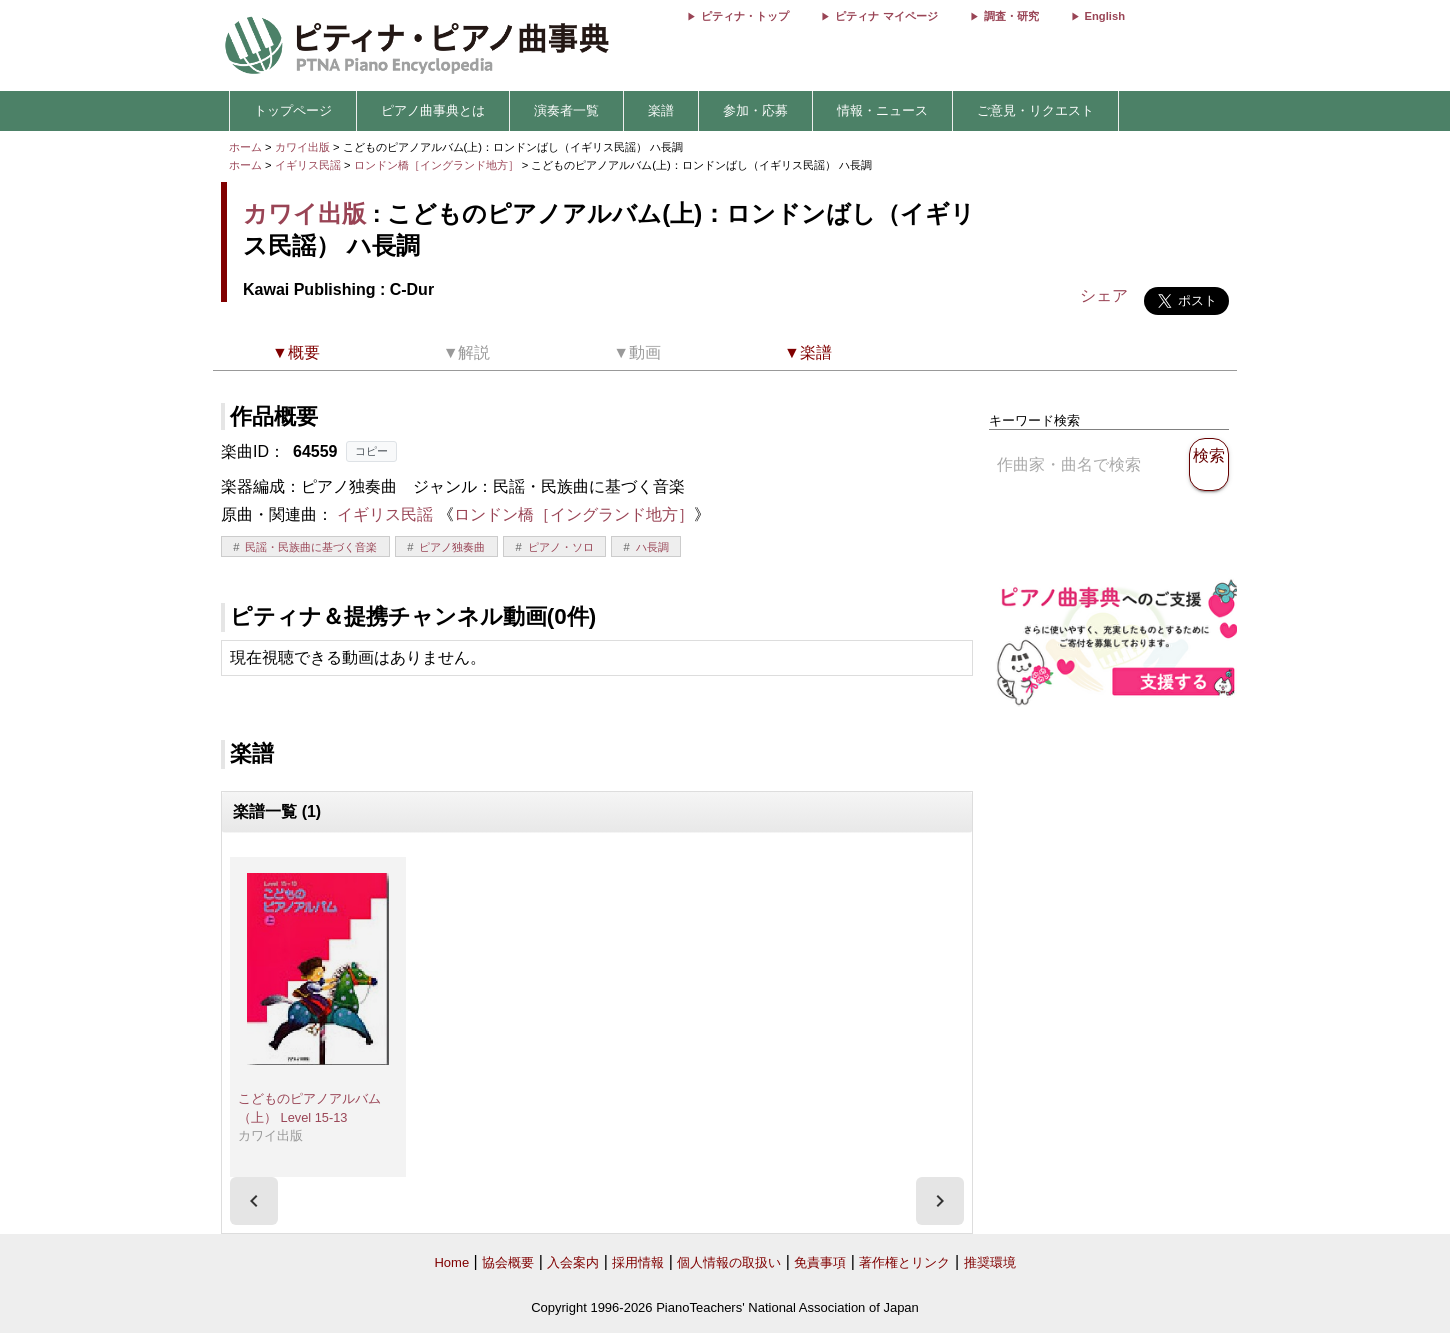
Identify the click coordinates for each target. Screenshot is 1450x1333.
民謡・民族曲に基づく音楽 (311, 547)
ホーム (245, 147)
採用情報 (638, 1262)
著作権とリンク (904, 1262)
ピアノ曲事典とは (433, 110)
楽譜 (661, 110)
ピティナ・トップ (745, 16)
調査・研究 (1011, 16)
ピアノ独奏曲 (452, 547)
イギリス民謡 (308, 165)
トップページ (293, 110)
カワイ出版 (302, 147)
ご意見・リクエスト (1035, 110)
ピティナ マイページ (886, 16)
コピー (371, 451)
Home (451, 1262)
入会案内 (573, 1262)
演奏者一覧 (566, 110)
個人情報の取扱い (729, 1262)
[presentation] (254, 1201)
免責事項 (820, 1262)
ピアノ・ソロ (561, 547)
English (1105, 16)
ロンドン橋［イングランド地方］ (438, 165)
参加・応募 (755, 110)
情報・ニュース (882, 110)
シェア (1104, 295)
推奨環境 (990, 1262)
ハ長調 (652, 547)
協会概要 (508, 1262)
